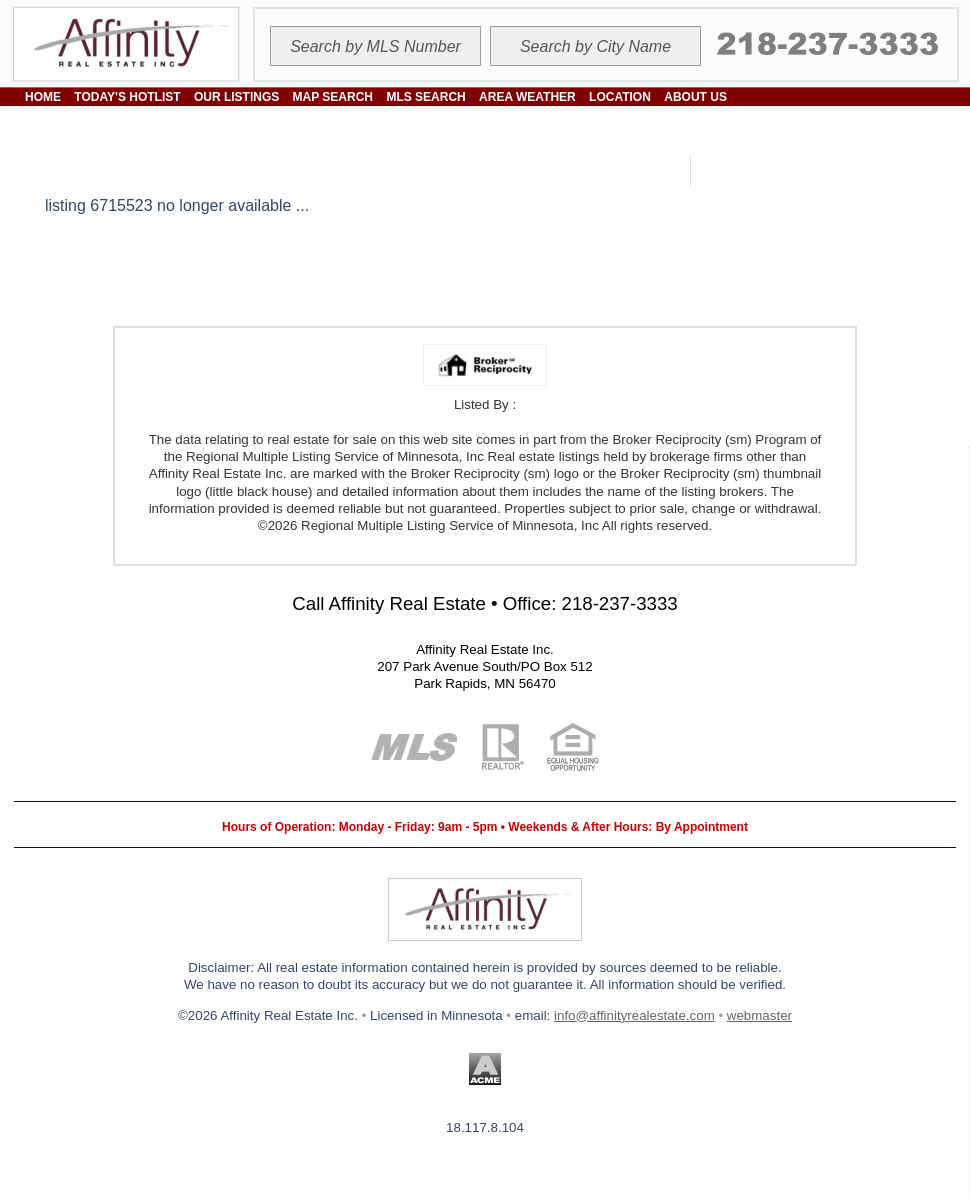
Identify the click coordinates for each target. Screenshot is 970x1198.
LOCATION (620, 97)
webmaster (759, 1015)
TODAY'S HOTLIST (127, 97)
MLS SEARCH (425, 97)
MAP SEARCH (333, 97)
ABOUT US (695, 97)
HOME (43, 97)
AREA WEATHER (527, 97)
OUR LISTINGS (236, 97)
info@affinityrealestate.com (634, 1015)
